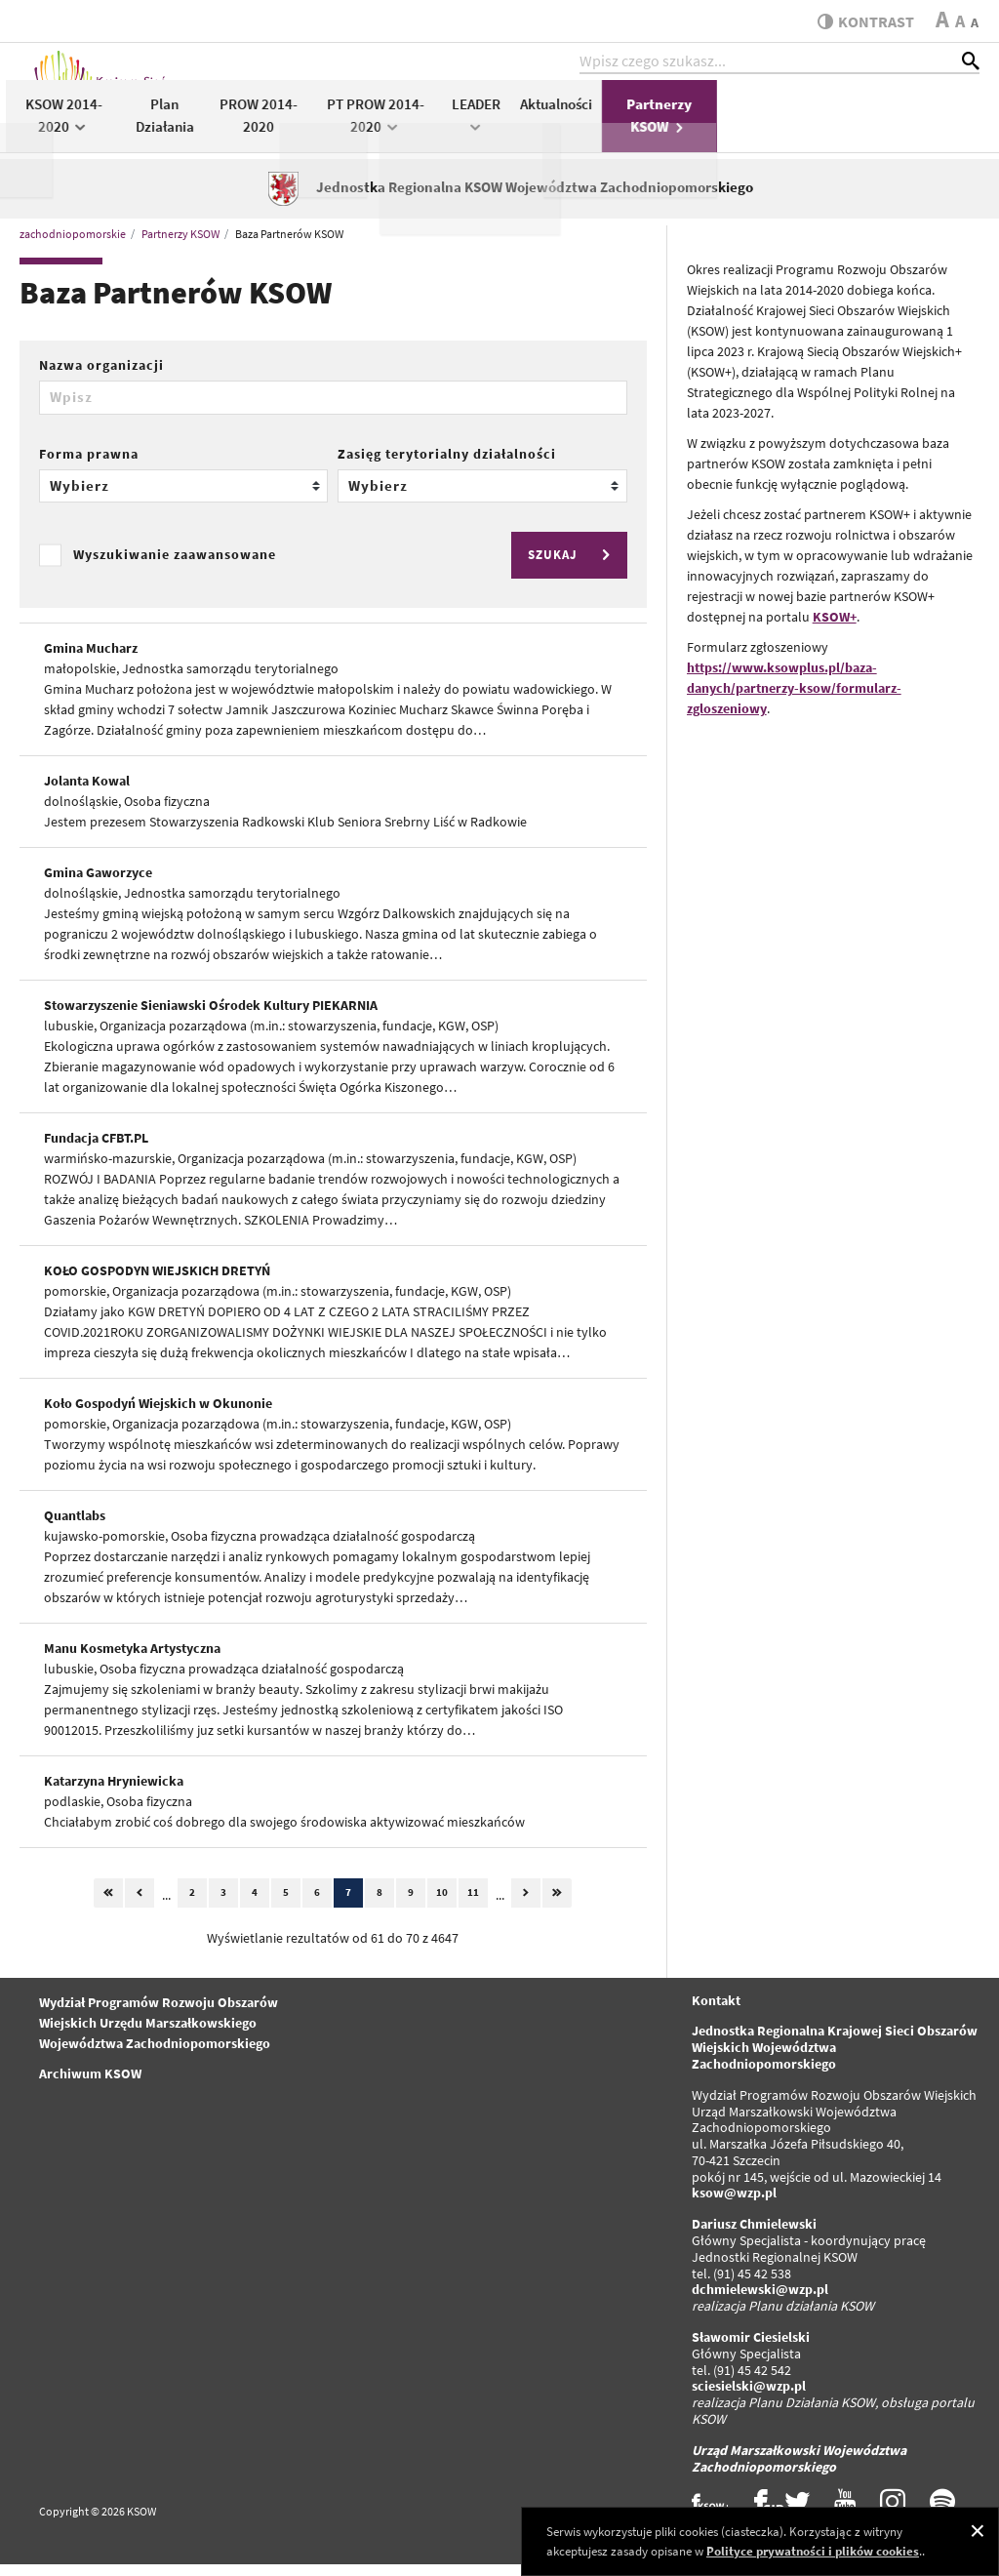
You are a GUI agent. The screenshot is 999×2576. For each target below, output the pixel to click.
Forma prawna (89, 464)
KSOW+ (835, 627)
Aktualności (819, 113)
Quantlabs (74, 1526)
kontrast (861, 21)
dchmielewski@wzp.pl (760, 2301)
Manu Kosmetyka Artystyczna (132, 1659)
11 (473, 1903)
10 (442, 1903)
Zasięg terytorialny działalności (447, 464)
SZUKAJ (572, 565)
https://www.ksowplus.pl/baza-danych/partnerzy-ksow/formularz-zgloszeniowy (794, 698)
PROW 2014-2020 (521, 124)
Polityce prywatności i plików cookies (812, 2551)
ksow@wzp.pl (734, 2204)
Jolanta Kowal (87, 791)
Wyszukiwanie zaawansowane (174, 566)
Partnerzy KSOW (922, 124)
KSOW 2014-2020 (326, 124)
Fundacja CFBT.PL (96, 1148)
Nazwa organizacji (101, 375)
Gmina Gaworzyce (98, 883)
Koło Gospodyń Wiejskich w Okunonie (158, 1414)
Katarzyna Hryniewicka (113, 1791)
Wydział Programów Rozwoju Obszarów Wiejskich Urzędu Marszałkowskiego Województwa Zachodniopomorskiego (158, 2033)
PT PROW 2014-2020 (638, 124)
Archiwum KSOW (90, 2084)
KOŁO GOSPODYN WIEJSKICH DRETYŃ (157, 1281)
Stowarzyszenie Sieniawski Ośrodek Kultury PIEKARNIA (211, 1016)
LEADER (738, 123)
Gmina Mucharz (91, 658)
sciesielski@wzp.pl (749, 2397)
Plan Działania (427, 124)
